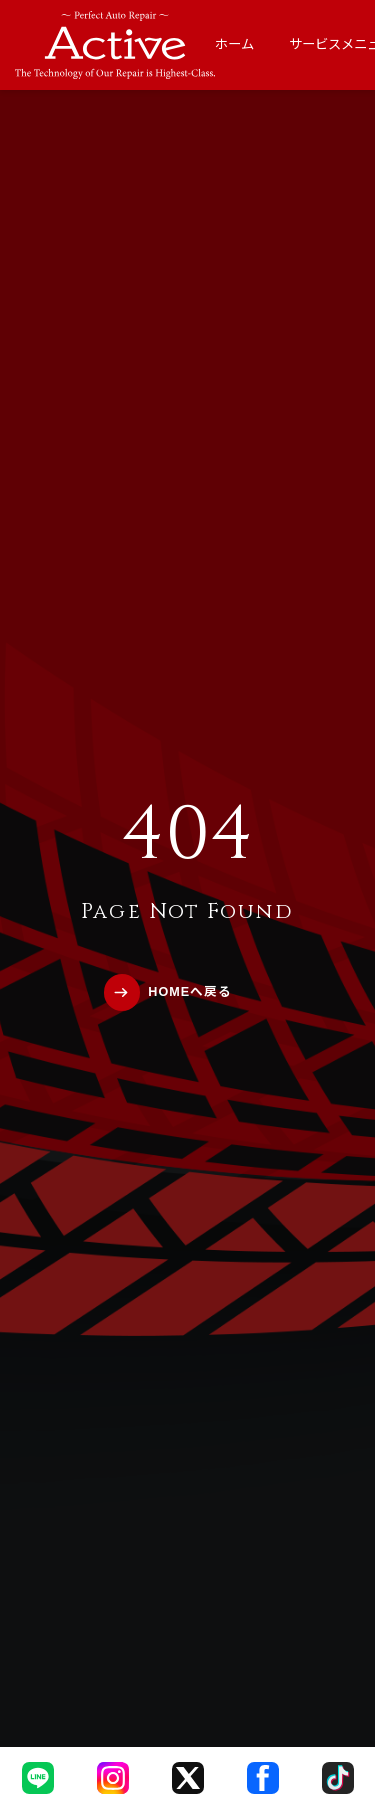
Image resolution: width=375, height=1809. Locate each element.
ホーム (234, 44)
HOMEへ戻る (190, 992)
